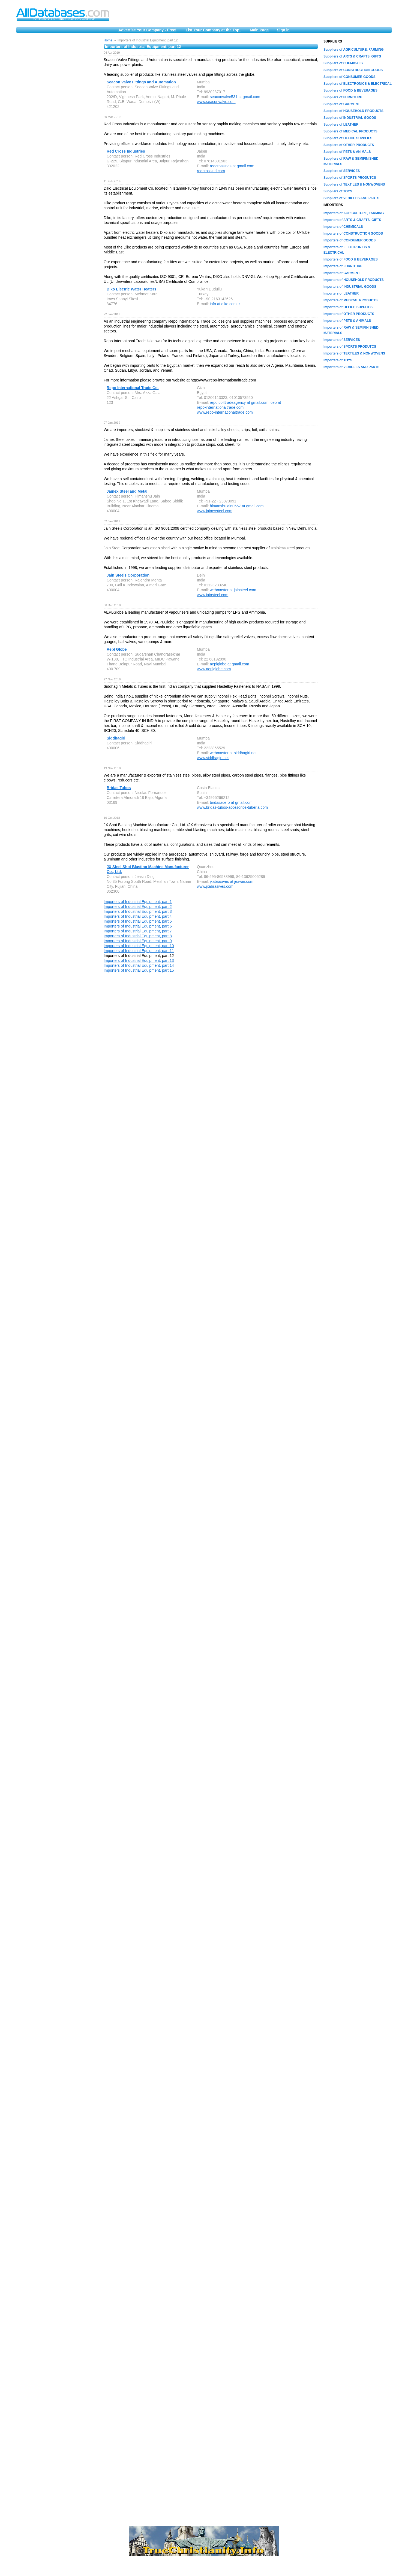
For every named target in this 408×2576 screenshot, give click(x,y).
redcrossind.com (211, 171)
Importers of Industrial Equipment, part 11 (139, 950)
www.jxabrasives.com (215, 886)
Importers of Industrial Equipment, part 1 (138, 901)
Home (108, 40)
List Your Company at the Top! (213, 30)
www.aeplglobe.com (214, 669)
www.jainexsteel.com (214, 511)
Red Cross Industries (126, 151)
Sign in (283, 30)
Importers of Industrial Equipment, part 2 (138, 906)
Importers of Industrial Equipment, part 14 (139, 965)
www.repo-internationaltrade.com (225, 412)
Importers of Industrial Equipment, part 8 (138, 936)
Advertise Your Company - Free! (147, 30)
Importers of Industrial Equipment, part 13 (139, 960)
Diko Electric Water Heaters (131, 289)
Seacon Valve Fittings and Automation (141, 82)
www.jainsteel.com (212, 595)
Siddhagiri (116, 738)
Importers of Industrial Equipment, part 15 (139, 970)
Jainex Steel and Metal (127, 491)
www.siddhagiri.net (213, 758)
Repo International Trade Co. (133, 388)
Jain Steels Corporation (128, 575)
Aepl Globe (117, 649)
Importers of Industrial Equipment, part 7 (138, 931)
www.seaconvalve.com (216, 101)
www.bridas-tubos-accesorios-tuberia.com (232, 807)
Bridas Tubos (119, 788)
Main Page (259, 30)
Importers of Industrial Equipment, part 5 (138, 921)
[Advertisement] (57, 120)
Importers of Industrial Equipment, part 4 (138, 916)
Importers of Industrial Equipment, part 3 (138, 911)
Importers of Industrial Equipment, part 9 (138, 941)
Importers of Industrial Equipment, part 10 (139, 946)
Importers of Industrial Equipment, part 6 (138, 926)
